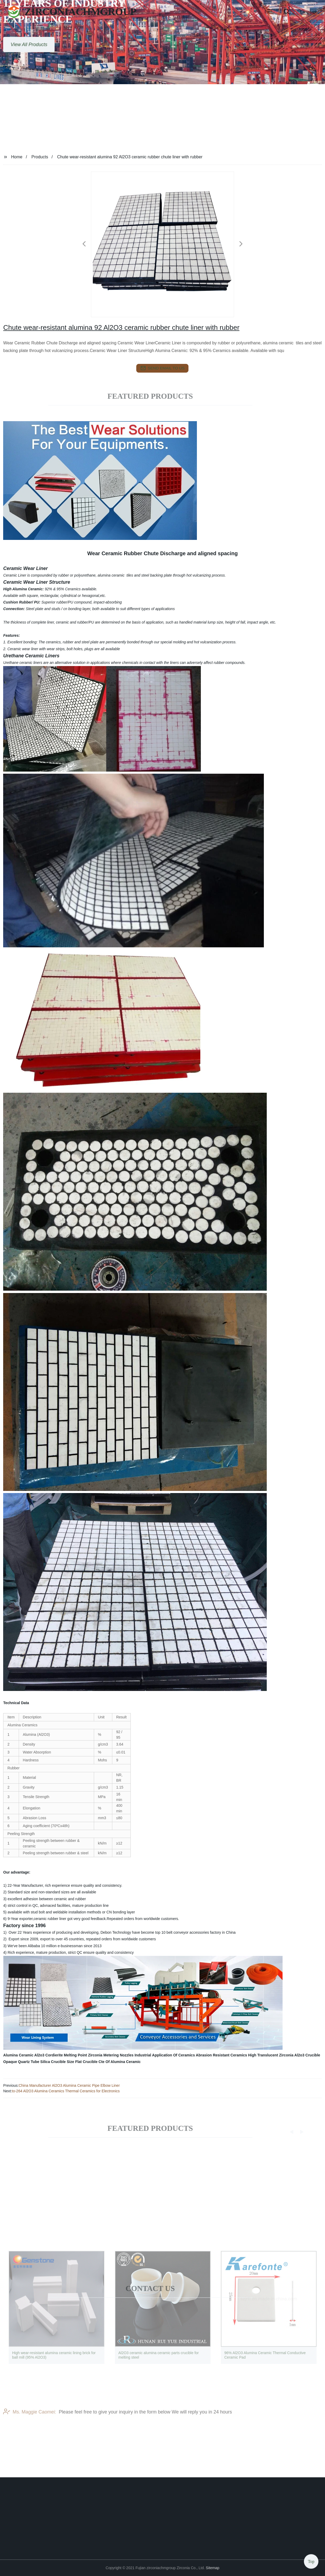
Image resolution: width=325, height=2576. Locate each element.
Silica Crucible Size (57, 2062)
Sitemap (212, 2568)
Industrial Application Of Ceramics (164, 2055)
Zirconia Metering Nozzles (111, 2055)
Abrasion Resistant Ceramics (221, 2055)
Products (39, 157)
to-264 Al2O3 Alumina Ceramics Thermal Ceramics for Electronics (66, 2091)
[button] (270, 12)
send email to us (162, 368)
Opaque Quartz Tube (21, 2062)
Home (16, 157)
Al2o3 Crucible (307, 2055)
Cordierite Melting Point (66, 2055)
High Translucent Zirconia (270, 2055)
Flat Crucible (86, 2062)
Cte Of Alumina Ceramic (120, 2062)
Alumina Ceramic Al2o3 (23, 2055)
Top (311, 2560)
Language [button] (308, 11)
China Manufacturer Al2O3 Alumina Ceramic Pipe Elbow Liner (69, 2085)
